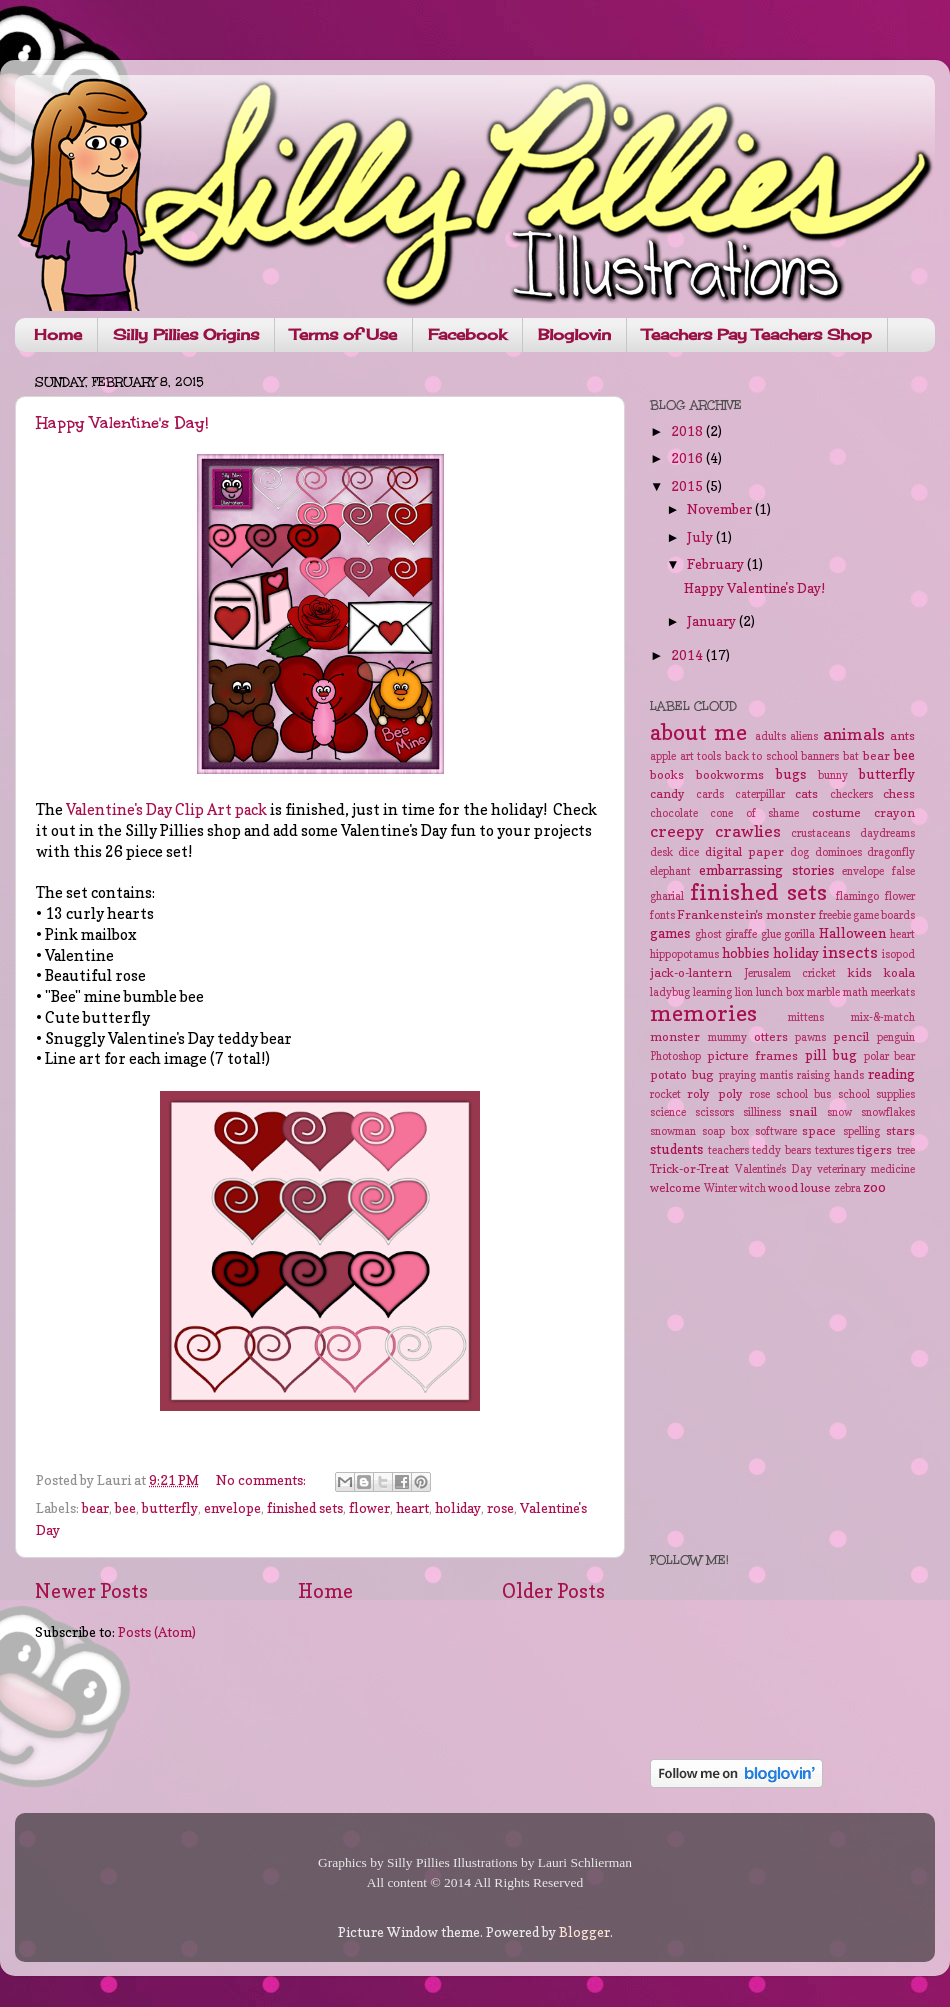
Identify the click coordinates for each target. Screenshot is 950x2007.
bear (95, 1508)
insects (850, 952)
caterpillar (760, 794)
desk (661, 852)
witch (752, 1188)
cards (710, 794)
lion (744, 992)
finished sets (305, 1508)
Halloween (852, 933)
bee (125, 1508)
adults (770, 736)
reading (891, 1074)
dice (688, 852)
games (670, 933)
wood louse (799, 1187)
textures (834, 1150)
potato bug (682, 1074)
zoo (874, 1187)
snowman (673, 1131)
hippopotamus (684, 954)
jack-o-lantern (691, 972)
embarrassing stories (766, 870)
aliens (804, 736)
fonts (662, 915)
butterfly (170, 1508)
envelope (232, 1508)
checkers (851, 794)
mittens (806, 1017)
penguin (896, 1037)
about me (698, 732)
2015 (688, 486)
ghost (708, 934)
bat (851, 756)
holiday (458, 1508)
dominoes (838, 852)
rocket (665, 1094)
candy (667, 793)
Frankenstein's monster (746, 914)
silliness (762, 1112)
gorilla (799, 934)
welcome (675, 1187)
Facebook (467, 334)
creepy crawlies (715, 831)
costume (836, 812)
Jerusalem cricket (791, 973)
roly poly (714, 1093)
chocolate (674, 813)
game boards (884, 915)
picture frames (753, 1055)
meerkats (893, 992)
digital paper (744, 851)
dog (799, 852)
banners (820, 756)
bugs (791, 774)
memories (703, 1013)
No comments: (262, 1480)
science (668, 1112)
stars (900, 1130)
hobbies (745, 953)
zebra (847, 1188)
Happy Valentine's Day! (122, 422)
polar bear (890, 1056)
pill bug (831, 1055)
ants (902, 735)
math (855, 992)
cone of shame (754, 813)
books (667, 774)
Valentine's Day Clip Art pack (166, 810)
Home (58, 334)
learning (712, 992)
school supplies (876, 1094)
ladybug (670, 992)
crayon (894, 812)
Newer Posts (91, 1591)
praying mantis (756, 1075)
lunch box (780, 992)
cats (806, 793)
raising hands (830, 1075)
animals (854, 734)
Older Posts (553, 1591)
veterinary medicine (866, 1169)
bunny (833, 775)
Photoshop (675, 1056)
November (721, 509)
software (776, 1131)
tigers (874, 1149)
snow (839, 1112)
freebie (835, 915)
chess (899, 793)
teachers (728, 1150)
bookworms (730, 774)
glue (771, 934)
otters (771, 1036)
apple (663, 756)
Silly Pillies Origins (186, 334)
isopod (898, 954)
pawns (810, 1037)
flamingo (857, 896)
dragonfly (891, 852)
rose (500, 1508)
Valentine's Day (773, 1169)
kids (860, 972)
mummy (727, 1037)
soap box (725, 1131)
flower (369, 1508)
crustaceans (820, 833)
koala (899, 972)
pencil (851, 1036)
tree (906, 1150)
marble (823, 992)
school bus (803, 1094)
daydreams (887, 833)
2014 (688, 655)
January (713, 621)
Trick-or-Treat (689, 1168)
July (701, 537)
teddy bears (781, 1150)
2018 (688, 431)
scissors (714, 1112)
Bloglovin (574, 334)
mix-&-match (883, 1017)
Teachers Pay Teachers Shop (757, 334)
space (819, 1130)
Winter (720, 1188)
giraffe (741, 934)
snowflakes (888, 1112)
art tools (701, 756)
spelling (861, 1131)
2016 (688, 458)
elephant (670, 871)
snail (803, 1111)
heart (412, 1508)
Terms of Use (343, 334)
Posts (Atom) (157, 1632)
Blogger (584, 1932)
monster (675, 1036)
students (676, 1149)
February (717, 564)
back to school (761, 756)
